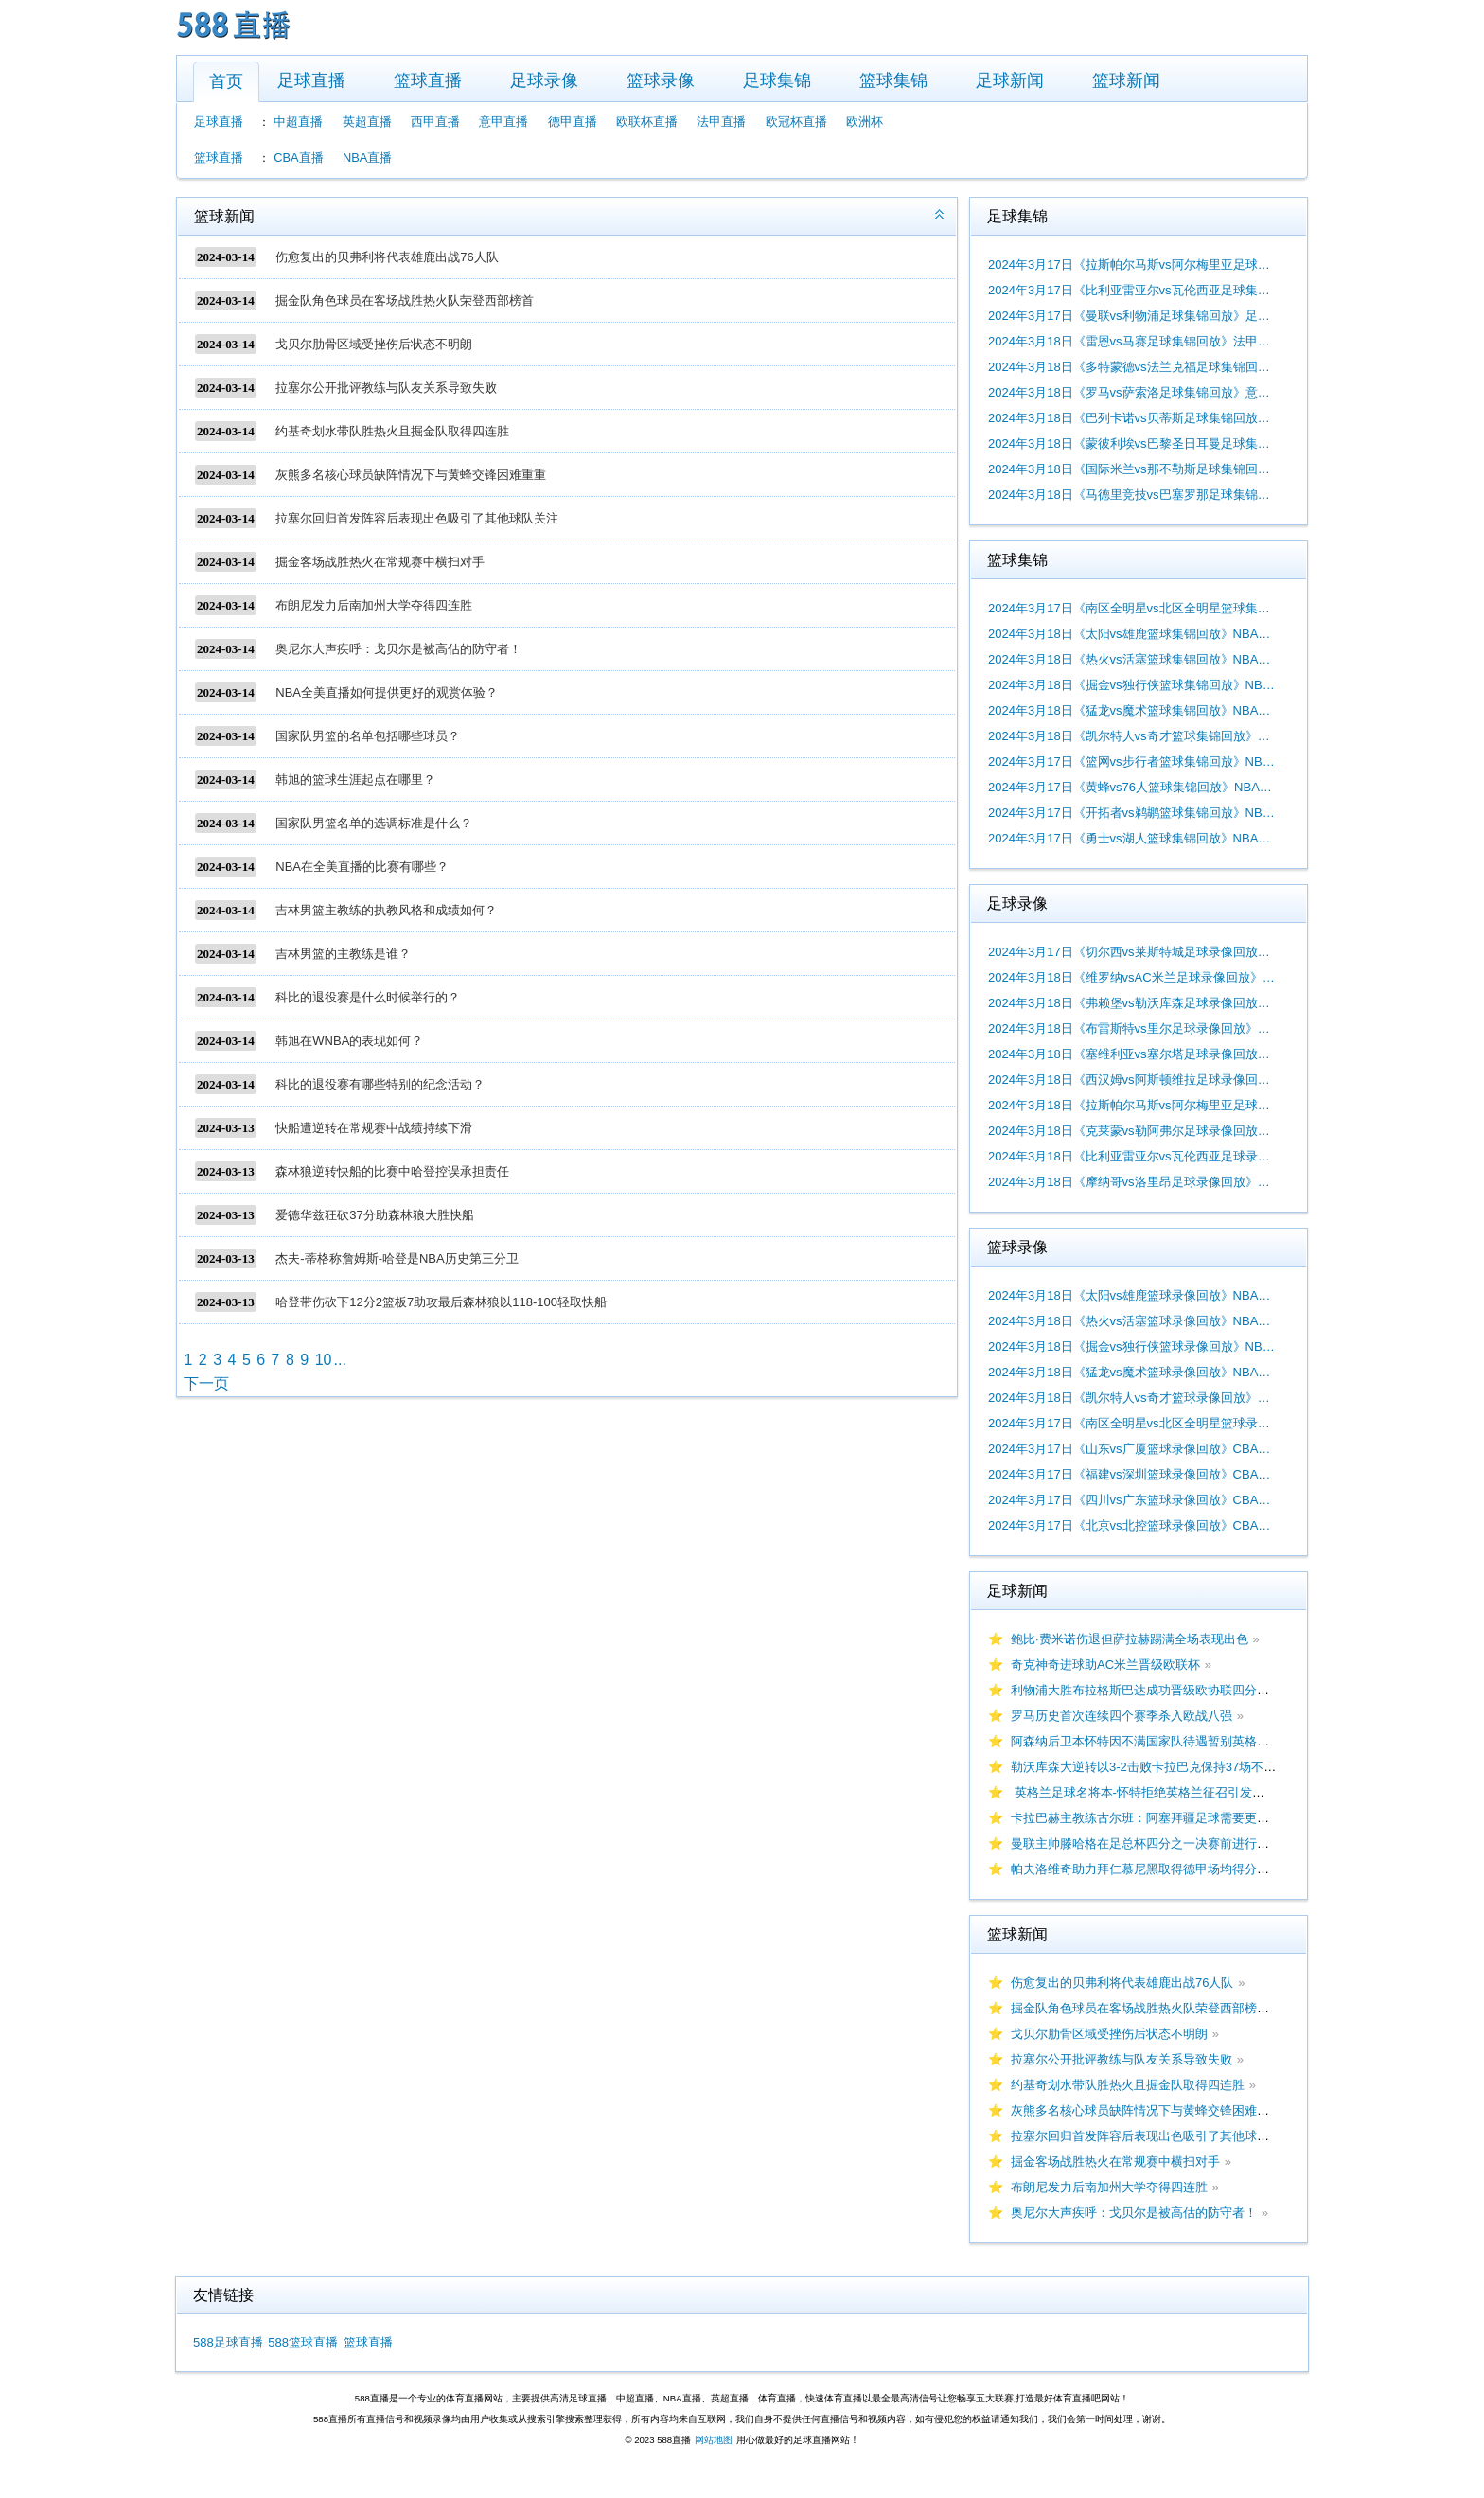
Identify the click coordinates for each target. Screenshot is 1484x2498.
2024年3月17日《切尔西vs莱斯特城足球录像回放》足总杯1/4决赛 (1132, 952)
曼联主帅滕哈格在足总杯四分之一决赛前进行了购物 (1152, 1843)
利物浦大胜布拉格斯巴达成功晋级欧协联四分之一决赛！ (1164, 1690)
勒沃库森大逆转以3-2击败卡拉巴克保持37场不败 (1143, 1767)
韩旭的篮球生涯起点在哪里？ (355, 779)
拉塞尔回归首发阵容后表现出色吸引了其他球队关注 (416, 518)
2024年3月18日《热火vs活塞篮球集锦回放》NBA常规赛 (1132, 659)
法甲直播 (721, 122)
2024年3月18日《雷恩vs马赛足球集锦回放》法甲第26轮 (1132, 341)
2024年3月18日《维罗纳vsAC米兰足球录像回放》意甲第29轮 (1132, 977)
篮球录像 (661, 80)
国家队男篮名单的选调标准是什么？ (373, 823)
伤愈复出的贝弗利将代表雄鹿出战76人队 (386, 257)
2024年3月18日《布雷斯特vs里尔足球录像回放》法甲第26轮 (1132, 1028)
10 (323, 1360)
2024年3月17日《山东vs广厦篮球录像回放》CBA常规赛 (1132, 1449)
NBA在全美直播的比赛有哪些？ (362, 866)
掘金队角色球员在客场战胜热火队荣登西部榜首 (404, 300)
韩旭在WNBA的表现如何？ (349, 1041)
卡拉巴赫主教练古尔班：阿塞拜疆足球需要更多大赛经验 (1164, 1818)
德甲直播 (572, 122)
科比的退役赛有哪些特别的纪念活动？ (380, 1084)
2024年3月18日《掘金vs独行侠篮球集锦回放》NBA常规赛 (1132, 685)
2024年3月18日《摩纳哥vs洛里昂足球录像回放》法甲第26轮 (1132, 1182)
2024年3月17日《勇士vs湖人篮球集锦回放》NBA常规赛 (1132, 838)
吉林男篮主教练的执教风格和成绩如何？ (386, 910)
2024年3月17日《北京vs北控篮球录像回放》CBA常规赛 (1132, 1525)
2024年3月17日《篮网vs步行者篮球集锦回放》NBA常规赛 (1132, 761)
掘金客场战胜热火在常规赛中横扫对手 (380, 562)
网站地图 (714, 2440)
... (339, 1360)
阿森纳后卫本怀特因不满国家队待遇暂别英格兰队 (1146, 1741)
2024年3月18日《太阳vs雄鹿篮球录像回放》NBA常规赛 (1132, 1295)
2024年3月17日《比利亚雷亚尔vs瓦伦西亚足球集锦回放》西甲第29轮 (1132, 290)
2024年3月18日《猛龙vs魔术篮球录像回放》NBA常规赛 (1132, 1372)
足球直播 (311, 80)
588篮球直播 (303, 2342)
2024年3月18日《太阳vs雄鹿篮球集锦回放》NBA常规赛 (1132, 634)
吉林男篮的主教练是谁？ (343, 954)
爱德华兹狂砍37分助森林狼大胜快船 (374, 1215)
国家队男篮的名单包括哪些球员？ (367, 736)
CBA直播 (298, 158)
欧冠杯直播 (796, 122)
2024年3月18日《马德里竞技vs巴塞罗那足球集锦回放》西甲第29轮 (1132, 494)
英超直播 (367, 122)
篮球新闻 (1126, 80)
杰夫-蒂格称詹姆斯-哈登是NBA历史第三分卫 (396, 1258)
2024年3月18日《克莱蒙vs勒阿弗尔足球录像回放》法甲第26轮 (1132, 1131)
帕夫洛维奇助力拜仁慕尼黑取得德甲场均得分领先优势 (1158, 1869)
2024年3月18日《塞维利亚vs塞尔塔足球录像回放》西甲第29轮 (1132, 1054)
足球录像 (544, 80)
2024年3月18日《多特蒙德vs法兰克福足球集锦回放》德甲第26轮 (1132, 367)
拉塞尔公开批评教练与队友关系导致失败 (386, 388)
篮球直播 (428, 80)
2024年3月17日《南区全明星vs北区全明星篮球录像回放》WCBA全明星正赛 (1132, 1423)
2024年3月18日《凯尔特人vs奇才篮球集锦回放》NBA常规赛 (1132, 736)
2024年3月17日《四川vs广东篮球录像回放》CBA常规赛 (1132, 1500)
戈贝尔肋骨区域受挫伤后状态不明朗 (373, 344)
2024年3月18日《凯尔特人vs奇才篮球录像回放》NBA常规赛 (1132, 1398)
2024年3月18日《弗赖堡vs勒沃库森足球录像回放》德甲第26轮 (1132, 1003)
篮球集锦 (893, 80)
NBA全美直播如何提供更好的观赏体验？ (386, 692)
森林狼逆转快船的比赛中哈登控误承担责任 (392, 1171)
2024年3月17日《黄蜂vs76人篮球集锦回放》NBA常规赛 (1132, 787)
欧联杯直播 (647, 122)
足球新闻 (1010, 80)
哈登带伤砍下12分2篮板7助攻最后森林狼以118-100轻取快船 (441, 1302)
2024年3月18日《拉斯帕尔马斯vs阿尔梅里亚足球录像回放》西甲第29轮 (1132, 1105)
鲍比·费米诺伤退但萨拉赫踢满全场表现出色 (1129, 1639)
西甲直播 (435, 122)
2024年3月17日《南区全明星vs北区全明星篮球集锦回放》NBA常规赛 (1132, 608)
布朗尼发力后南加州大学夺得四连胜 (373, 605)
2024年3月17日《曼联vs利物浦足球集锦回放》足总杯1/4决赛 (1132, 316)
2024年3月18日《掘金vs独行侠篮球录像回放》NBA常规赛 (1132, 1346)
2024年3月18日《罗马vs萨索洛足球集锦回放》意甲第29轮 (1132, 392)
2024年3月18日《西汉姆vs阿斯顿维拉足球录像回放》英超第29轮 (1132, 1079)
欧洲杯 (864, 122)
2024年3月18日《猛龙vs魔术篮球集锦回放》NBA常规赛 (1132, 710)
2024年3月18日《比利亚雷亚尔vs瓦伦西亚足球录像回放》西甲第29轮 (1132, 1156)
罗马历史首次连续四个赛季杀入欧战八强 (1121, 1716)
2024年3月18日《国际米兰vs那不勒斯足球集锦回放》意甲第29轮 (1132, 469)
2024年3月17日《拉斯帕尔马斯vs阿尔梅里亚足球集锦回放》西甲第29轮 (1132, 264)
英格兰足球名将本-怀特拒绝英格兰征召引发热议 (1144, 1792)
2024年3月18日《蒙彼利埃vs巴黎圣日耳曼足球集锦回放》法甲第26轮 (1132, 443)
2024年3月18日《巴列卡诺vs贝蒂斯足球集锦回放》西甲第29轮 (1132, 418)
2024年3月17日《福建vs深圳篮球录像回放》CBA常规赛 (1132, 1474)
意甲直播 (503, 122)
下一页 (206, 1383)
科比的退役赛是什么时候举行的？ (367, 997)
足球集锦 (777, 80)
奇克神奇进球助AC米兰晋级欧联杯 (1105, 1664)
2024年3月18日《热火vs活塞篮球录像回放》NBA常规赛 (1132, 1321)
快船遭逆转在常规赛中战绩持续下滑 (373, 1128)
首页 (226, 81)
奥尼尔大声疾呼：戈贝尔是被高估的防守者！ (398, 649)
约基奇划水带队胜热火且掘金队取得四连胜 (392, 431)
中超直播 (298, 122)
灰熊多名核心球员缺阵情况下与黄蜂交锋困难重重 (410, 475)
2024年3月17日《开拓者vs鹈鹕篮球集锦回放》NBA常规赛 (1132, 813)
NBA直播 (367, 158)
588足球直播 (228, 2342)
